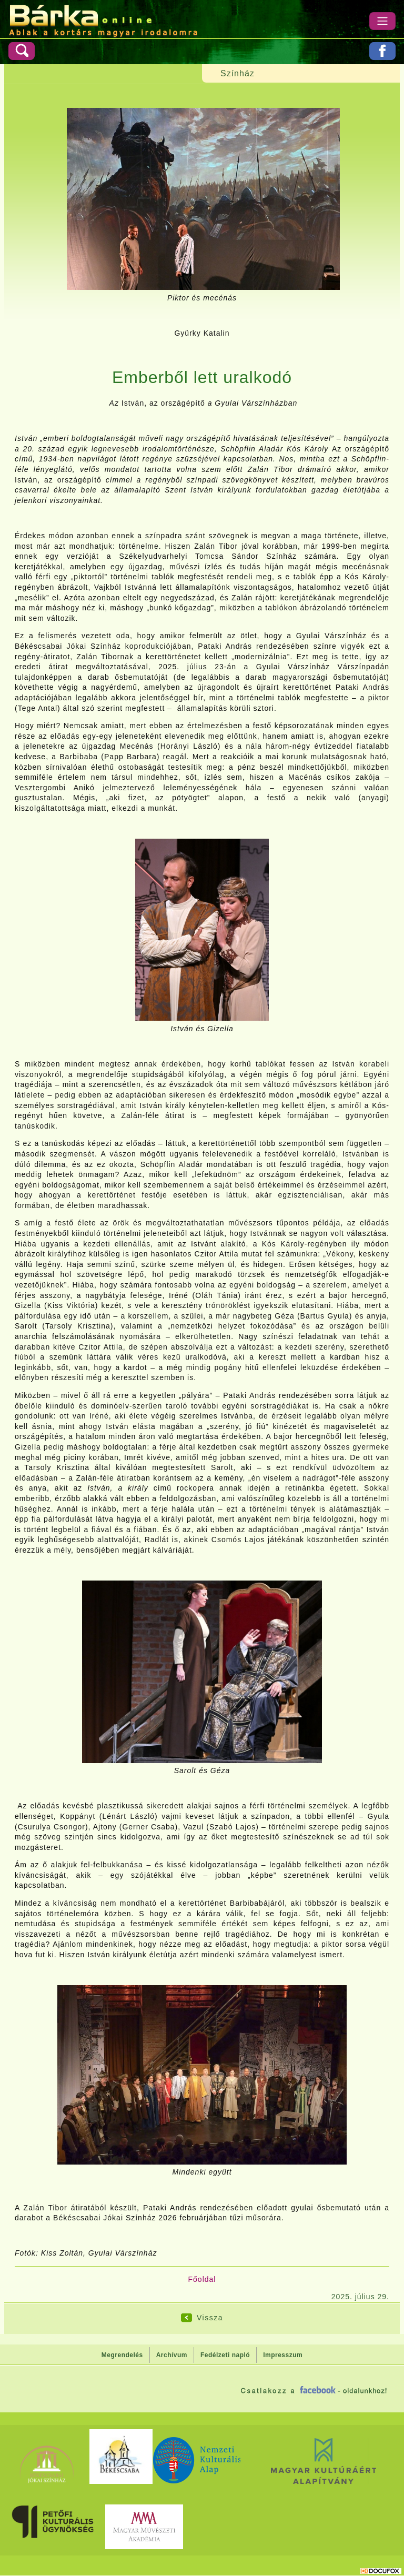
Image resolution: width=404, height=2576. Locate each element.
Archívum (171, 2355)
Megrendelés (122, 2355)
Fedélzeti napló (225, 2355)
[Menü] (382, 21)
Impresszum (282, 2355)
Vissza (210, 2317)
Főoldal (202, 2279)
